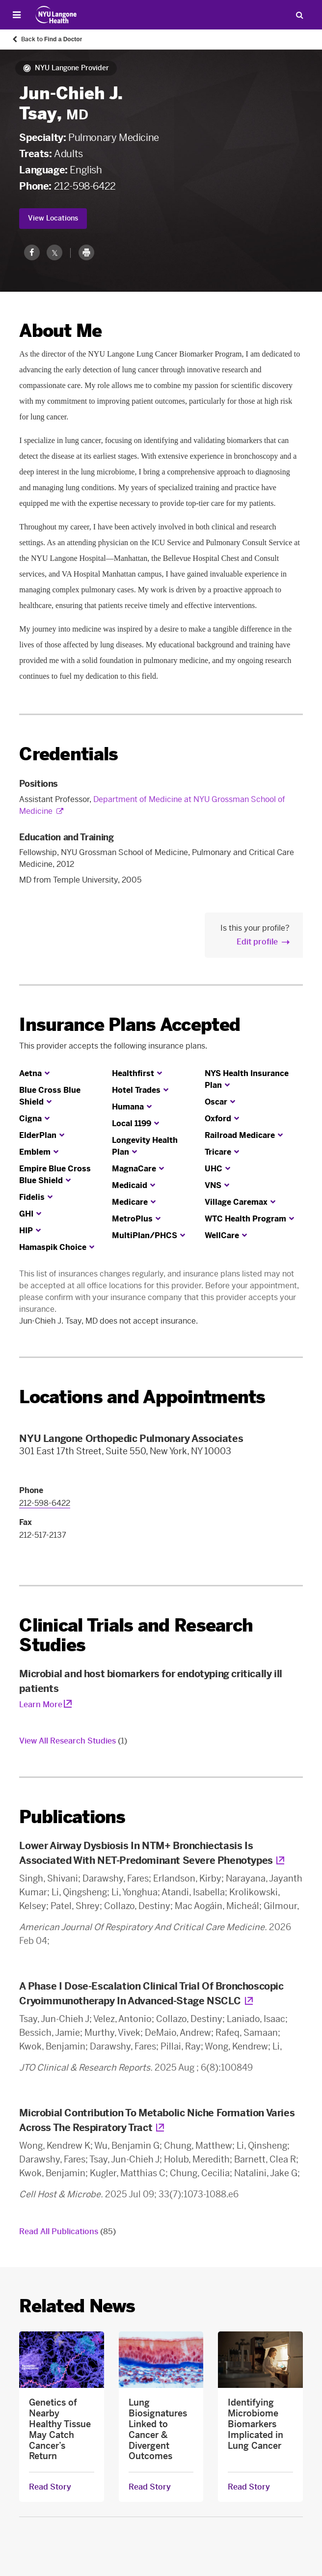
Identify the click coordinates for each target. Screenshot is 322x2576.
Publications (72, 1817)
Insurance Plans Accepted (129, 1024)
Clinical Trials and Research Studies (136, 1635)
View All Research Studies (73, 1740)
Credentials (68, 754)
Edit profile (257, 941)
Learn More (40, 1704)
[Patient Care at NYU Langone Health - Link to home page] (56, 14)
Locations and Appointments (142, 1397)
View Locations (53, 218)
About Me (60, 330)
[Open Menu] (17, 15)
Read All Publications (67, 2231)
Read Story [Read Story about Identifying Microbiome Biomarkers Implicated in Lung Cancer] (249, 2487)
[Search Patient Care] (299, 15)
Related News (77, 2306)
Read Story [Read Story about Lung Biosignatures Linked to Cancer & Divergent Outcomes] (150, 2487)
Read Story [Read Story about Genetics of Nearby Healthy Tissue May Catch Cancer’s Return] (50, 2487)
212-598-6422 (85, 186)
